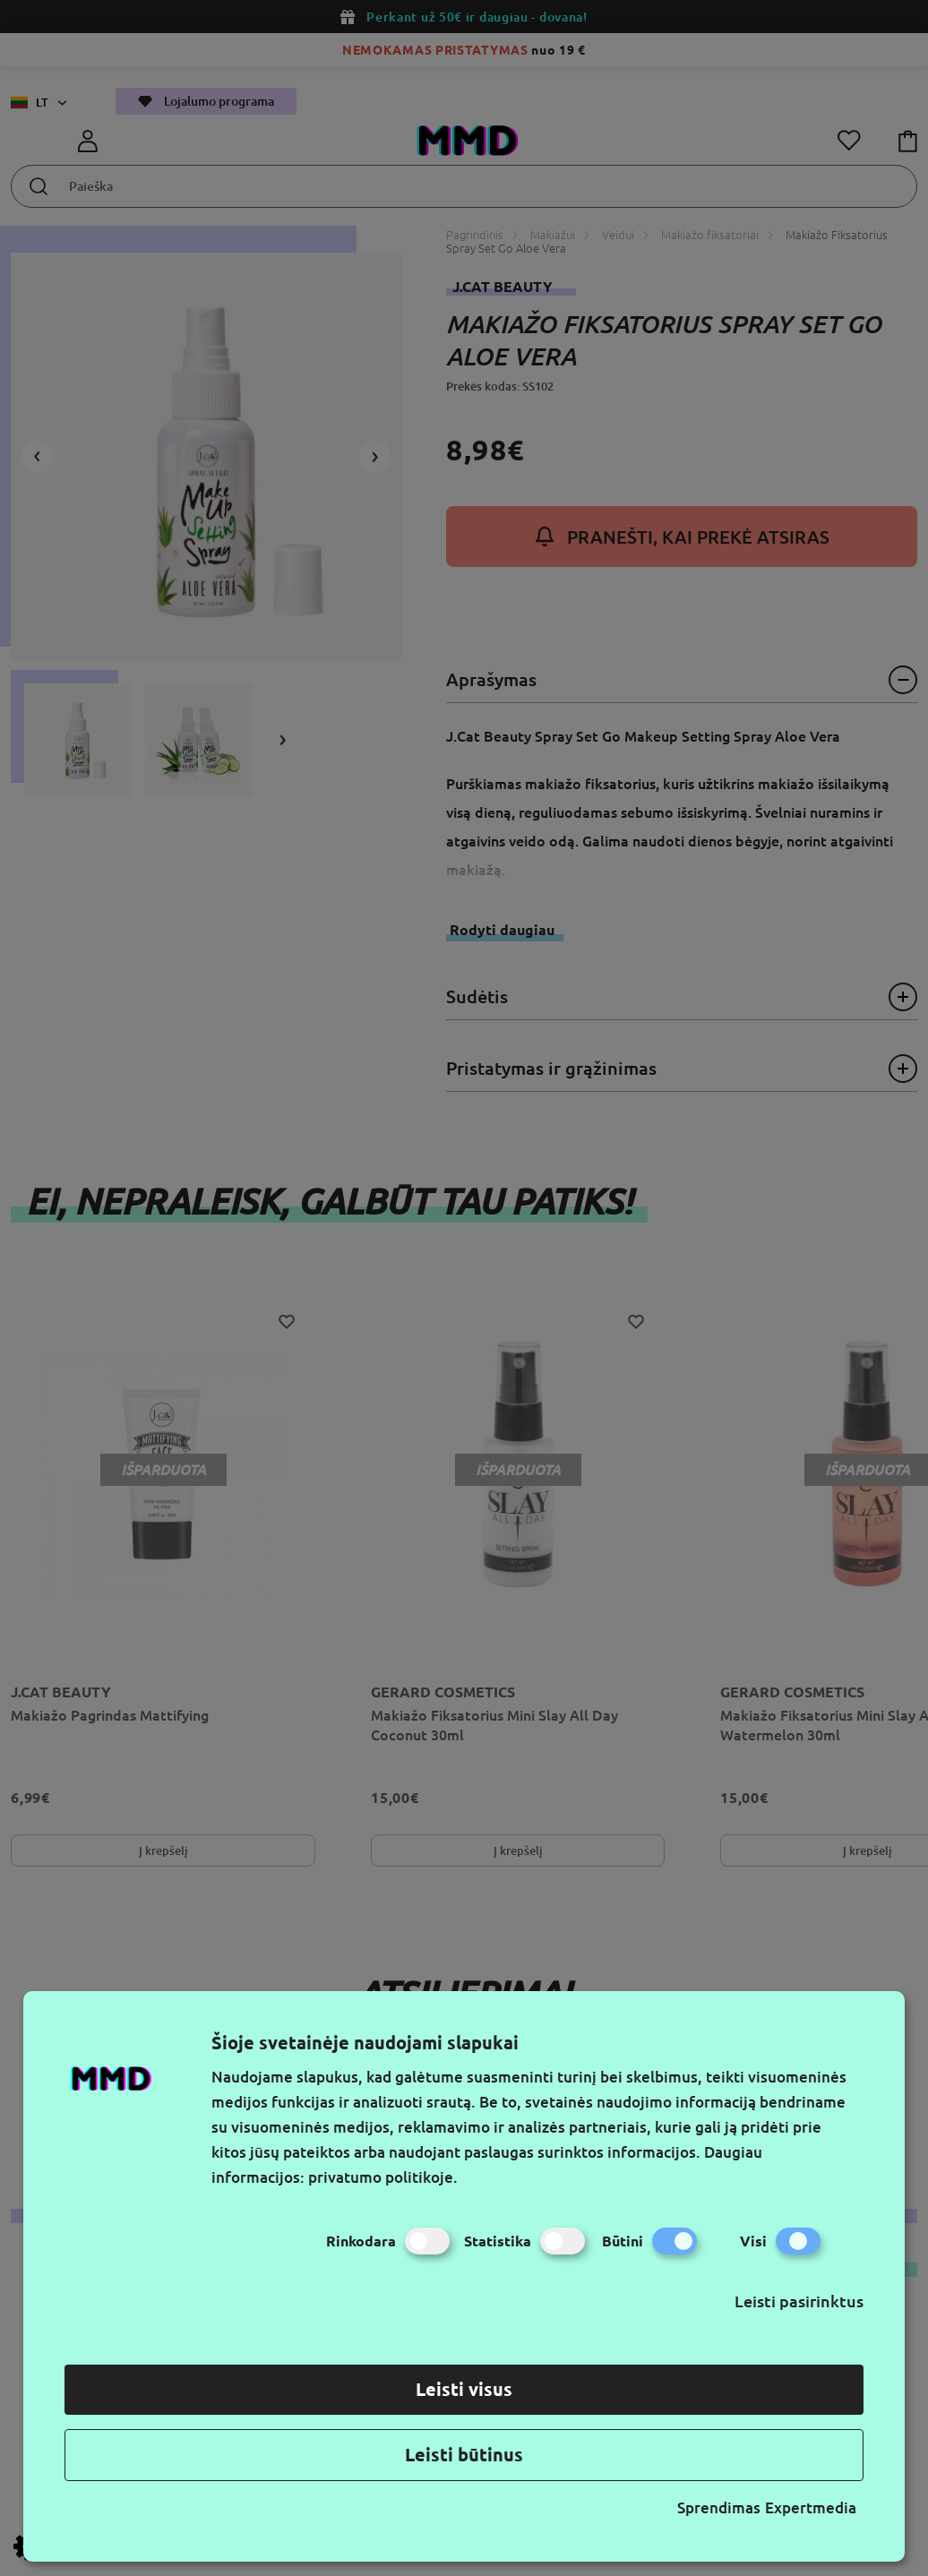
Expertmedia (810, 2507)
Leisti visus (464, 2389)
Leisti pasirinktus (799, 2301)
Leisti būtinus (464, 2454)
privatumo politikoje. (383, 2176)
